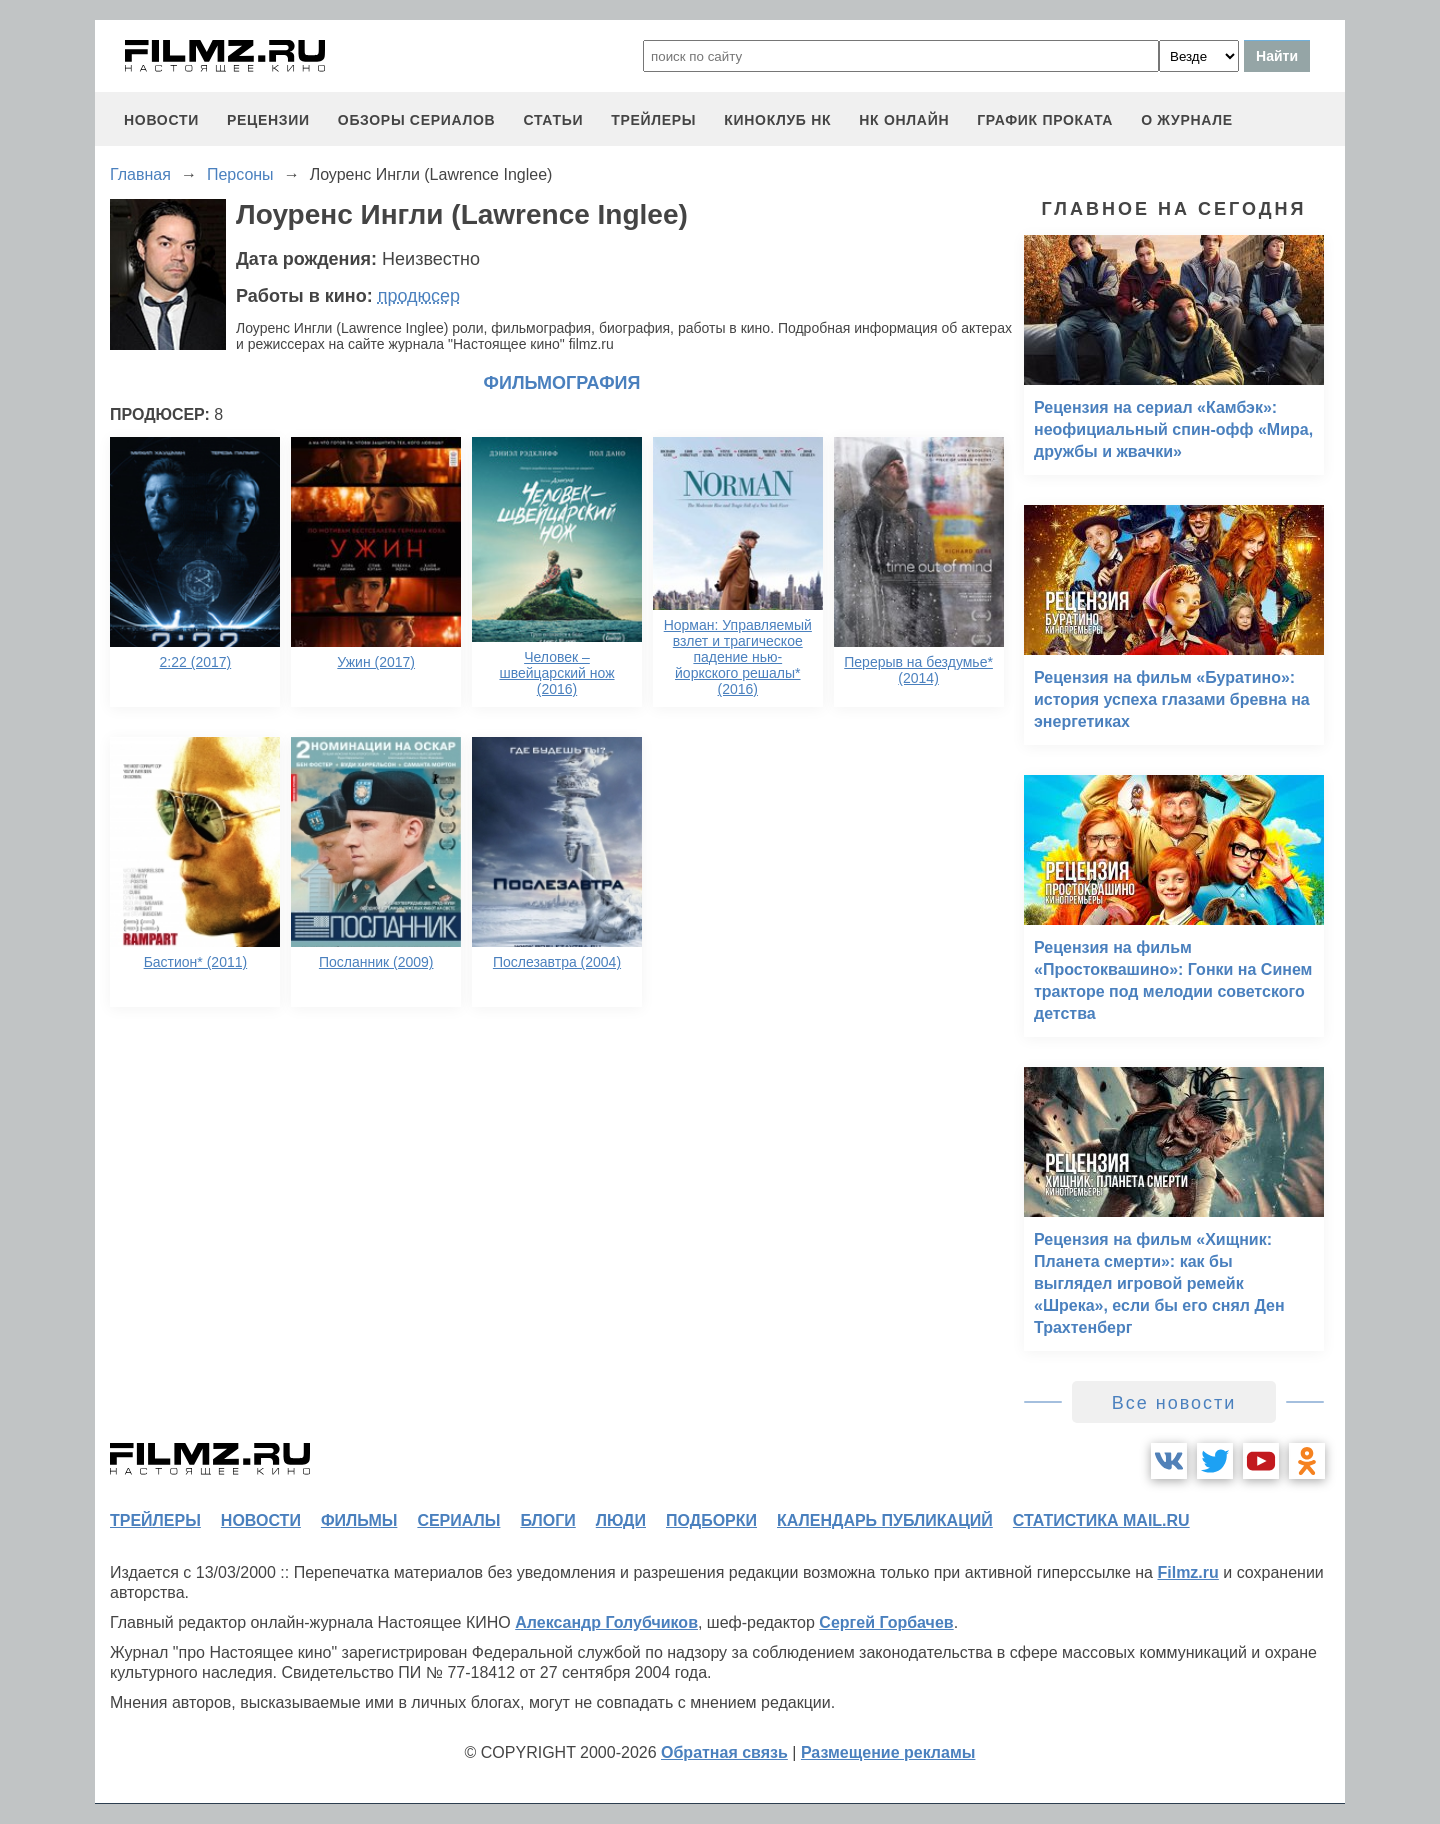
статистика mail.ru (1101, 1520)
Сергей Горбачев (886, 1622)
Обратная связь (724, 1752)
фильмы (359, 1520)
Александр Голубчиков (606, 1622)
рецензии (268, 120)
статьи (553, 120)
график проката (1045, 120)
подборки (711, 1520)
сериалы (458, 1520)
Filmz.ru (1187, 1572)
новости (161, 120)
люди (621, 1520)
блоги (547, 1520)
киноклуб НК (777, 120)
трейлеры (653, 120)
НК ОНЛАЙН (904, 120)
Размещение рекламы (888, 1752)
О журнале (1187, 120)
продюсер (419, 296)
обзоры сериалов (417, 120)
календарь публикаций (885, 1520)
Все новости (1174, 1403)
